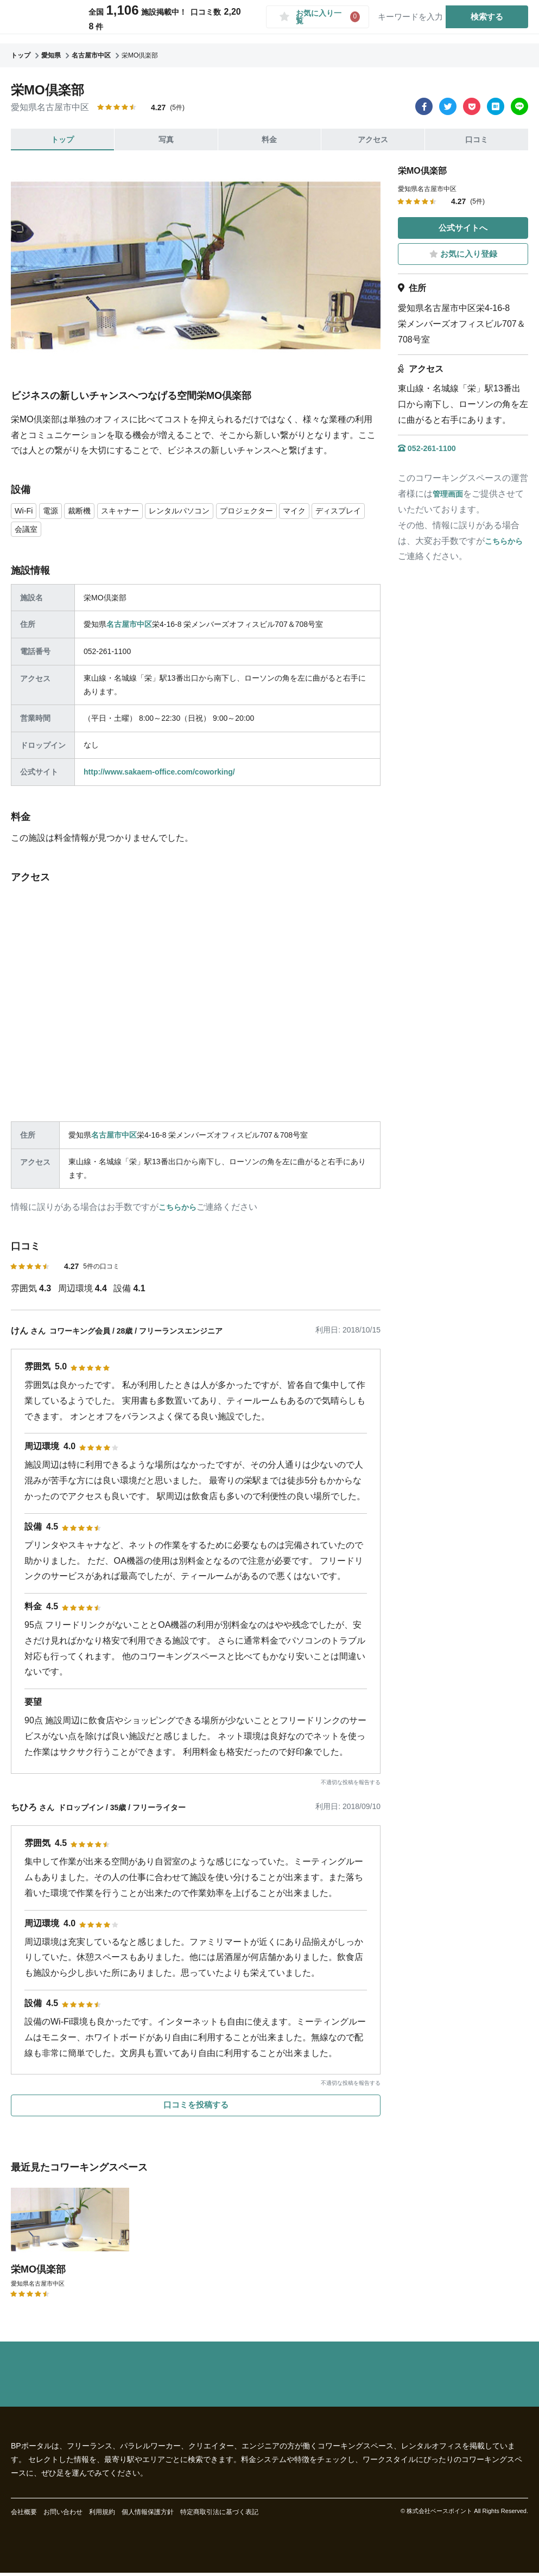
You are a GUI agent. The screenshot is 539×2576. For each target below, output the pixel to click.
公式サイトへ (463, 227)
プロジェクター (272, 511)
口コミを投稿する (196, 2112)
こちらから (180, 1209)
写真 (166, 139)
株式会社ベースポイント (439, 2514)
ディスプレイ (41, 530)
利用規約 (102, 2515)
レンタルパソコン (196, 511)
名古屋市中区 (129, 626)
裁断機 (85, 511)
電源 (53, 511)
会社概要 (24, 2515)
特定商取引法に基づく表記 (219, 2515)
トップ (62, 139)
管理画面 (450, 495)
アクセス (373, 139)
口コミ (476, 139)
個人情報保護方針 (148, 2515)
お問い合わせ (63, 2515)
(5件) (177, 107)
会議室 (90, 530)
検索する (483, 21)
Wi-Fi (25, 511)
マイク (325, 511)
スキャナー (130, 511)
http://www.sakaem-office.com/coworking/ (159, 773)
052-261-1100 (430, 449)
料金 (269, 139)
